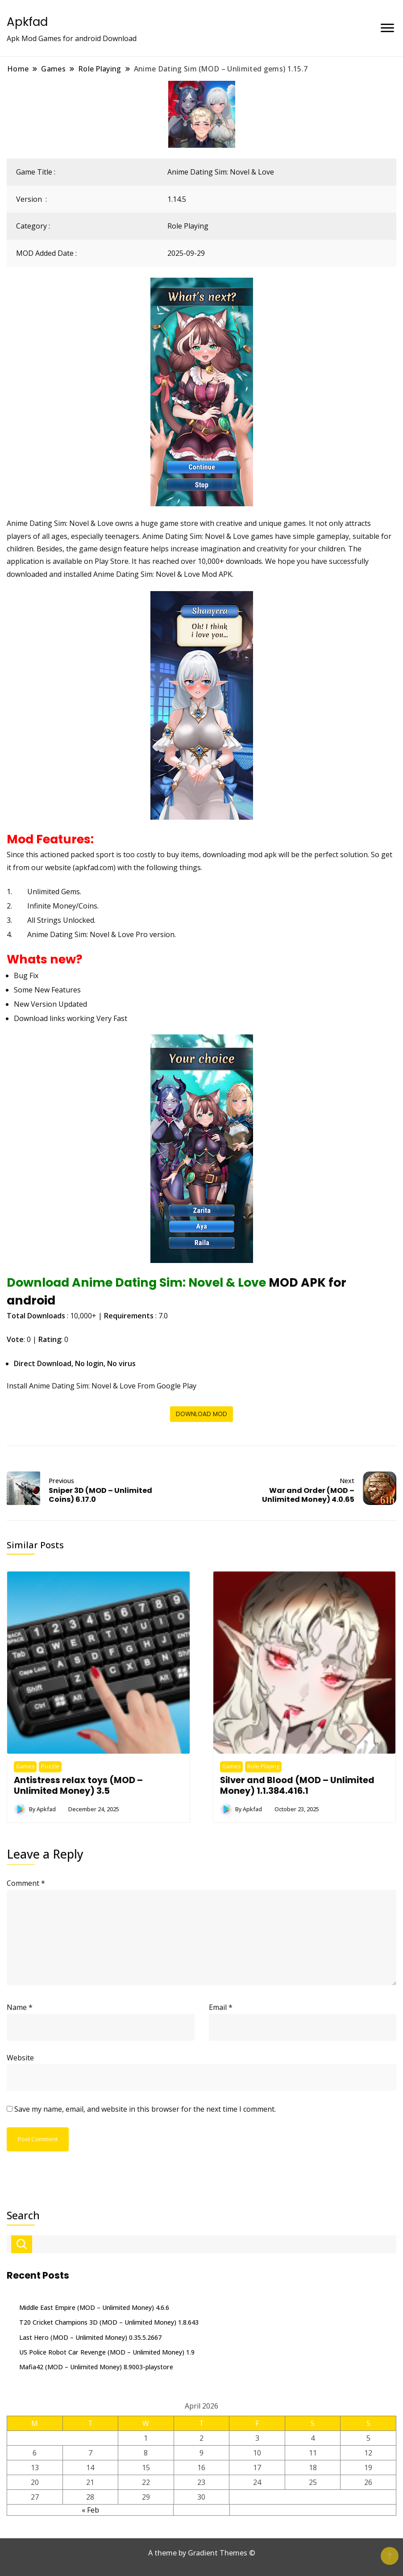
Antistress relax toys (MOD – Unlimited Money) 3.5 (78, 1785)
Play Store (112, 561)
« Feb (90, 2510)
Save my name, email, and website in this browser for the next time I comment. (145, 2109)
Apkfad (27, 22)
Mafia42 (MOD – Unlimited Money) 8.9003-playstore (96, 2367)
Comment (26, 1883)
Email (221, 2007)
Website (20, 2058)
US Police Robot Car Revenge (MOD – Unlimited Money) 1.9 (107, 2352)
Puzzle (50, 1766)
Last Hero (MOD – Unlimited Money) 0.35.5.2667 (90, 2337)
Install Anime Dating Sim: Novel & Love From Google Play (101, 1386)
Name (20, 2007)
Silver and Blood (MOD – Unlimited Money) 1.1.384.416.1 (297, 1785)
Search (23, 2215)
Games (25, 1766)
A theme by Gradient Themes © (201, 2553)
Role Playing (187, 226)
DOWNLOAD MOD (201, 1414)
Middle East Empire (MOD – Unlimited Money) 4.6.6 (94, 2307)
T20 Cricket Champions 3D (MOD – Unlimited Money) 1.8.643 (109, 2322)
